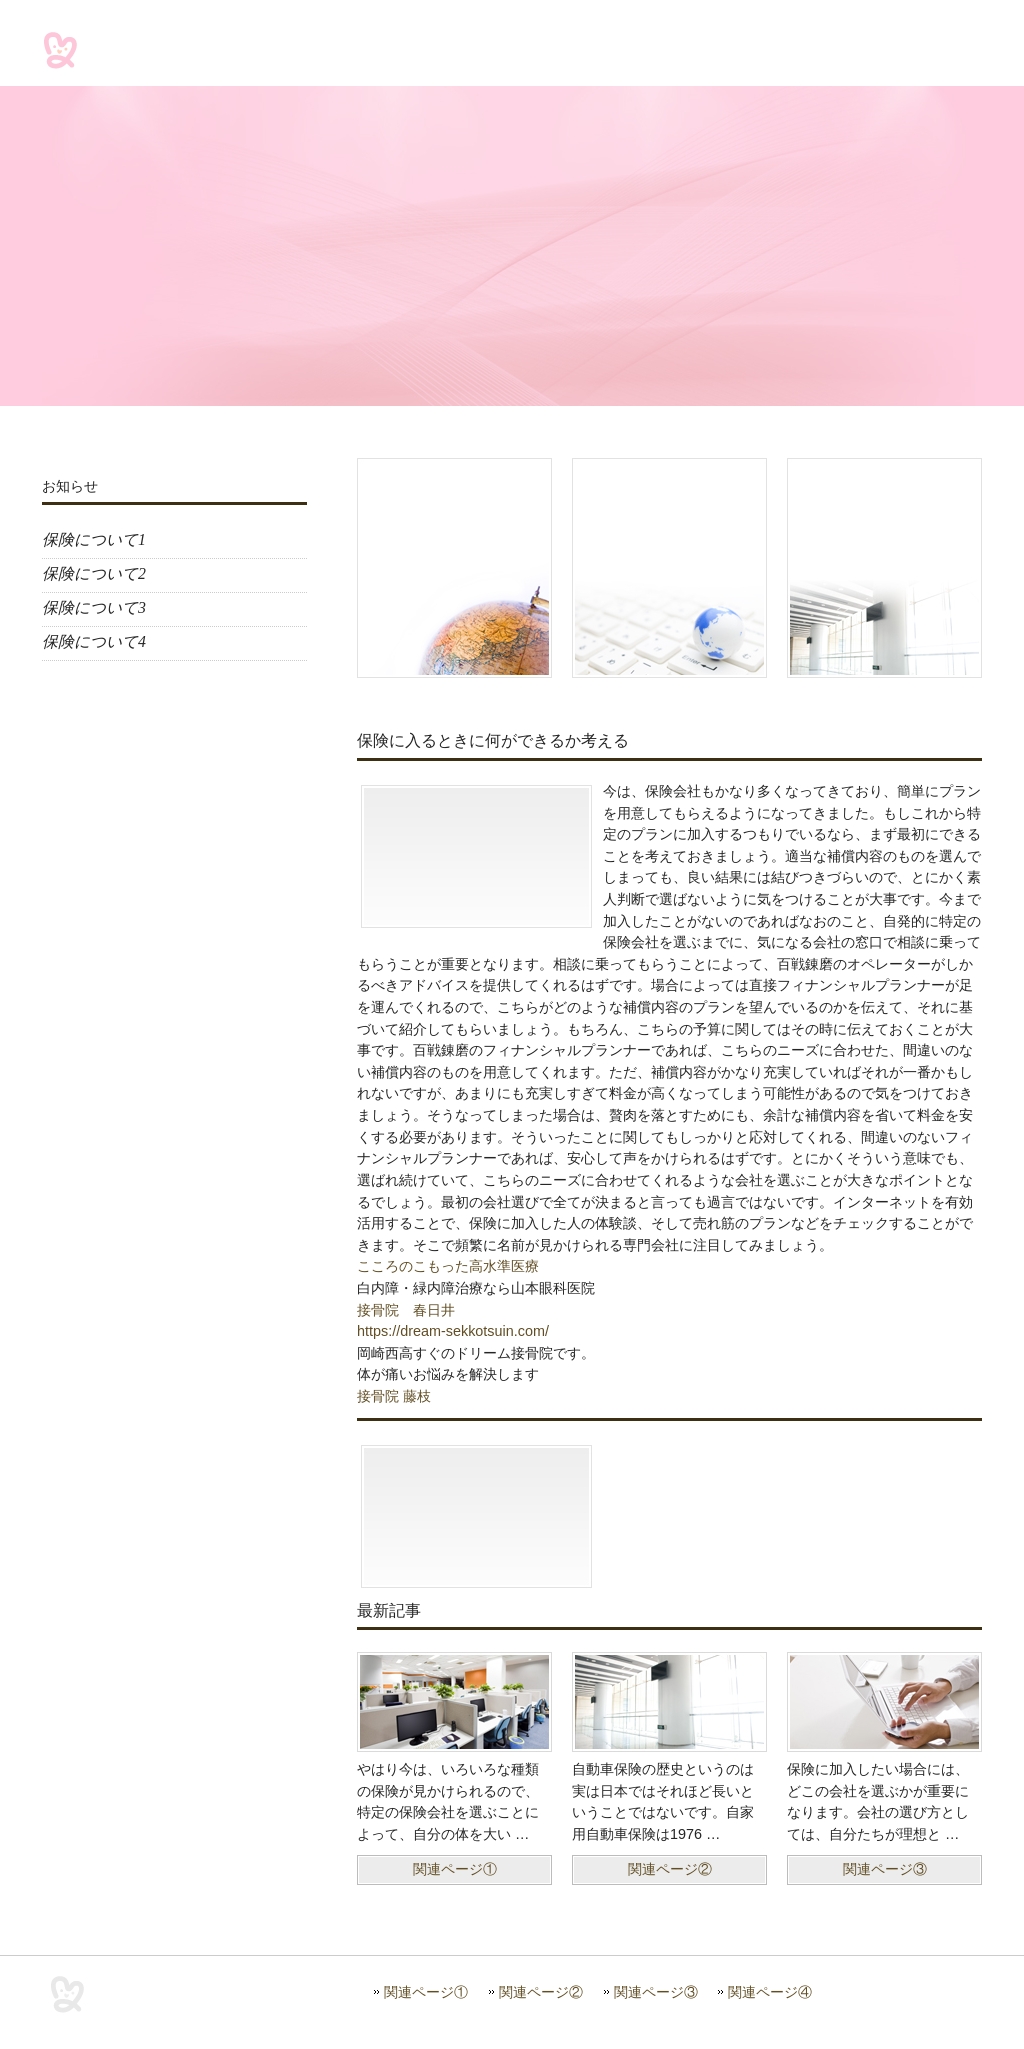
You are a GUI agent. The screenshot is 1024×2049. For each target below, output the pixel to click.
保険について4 (94, 641)
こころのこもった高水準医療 (448, 1266)
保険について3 (94, 607)
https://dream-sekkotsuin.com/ (453, 1331)
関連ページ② (541, 1992)
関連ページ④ (770, 1992)
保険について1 (94, 539)
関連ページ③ (656, 1992)
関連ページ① (426, 1992)
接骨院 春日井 (406, 1310)
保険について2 (94, 573)
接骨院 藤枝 (394, 1396)
